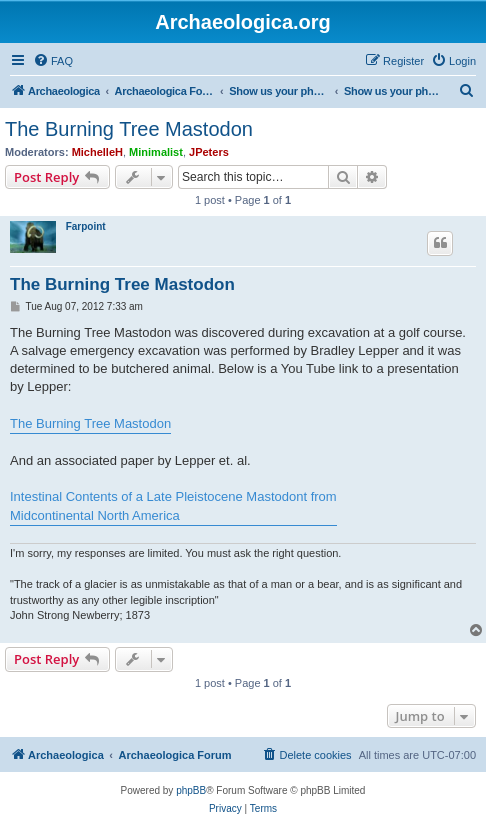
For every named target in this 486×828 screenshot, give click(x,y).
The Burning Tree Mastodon (129, 129)
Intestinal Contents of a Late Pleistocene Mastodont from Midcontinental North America (173, 505)
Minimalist (156, 152)
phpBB (191, 790)
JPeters (209, 152)
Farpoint (86, 226)
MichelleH (97, 152)
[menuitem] (53, 61)
